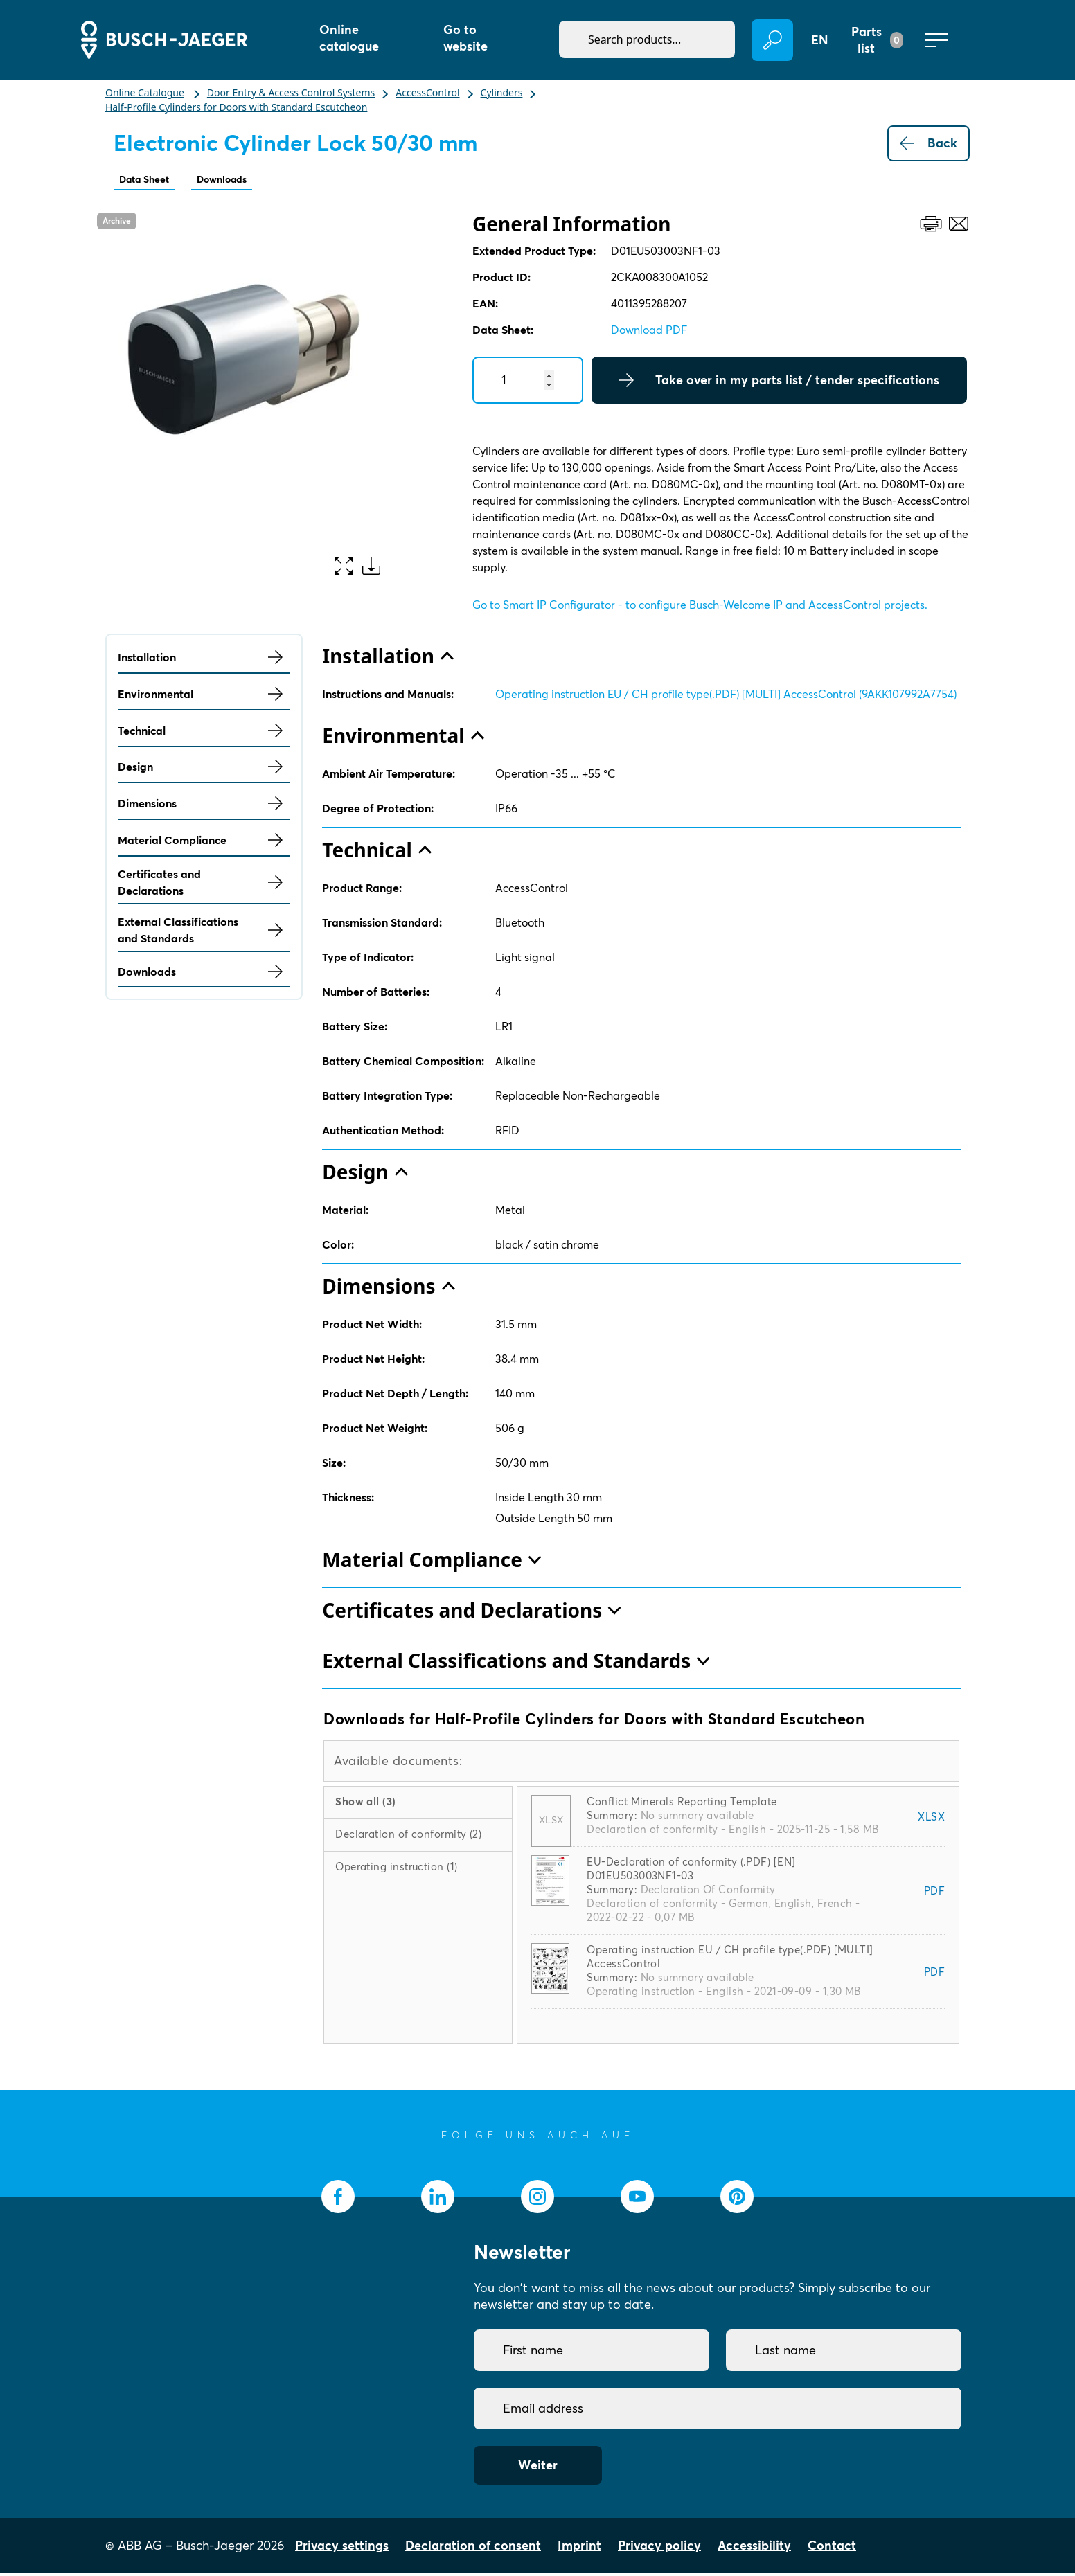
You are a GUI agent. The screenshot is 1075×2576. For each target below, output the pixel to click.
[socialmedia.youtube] (637, 2199)
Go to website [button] (465, 37)
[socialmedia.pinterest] (737, 2199)
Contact (832, 2548)
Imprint (579, 2548)
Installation (204, 660)
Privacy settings (342, 2548)
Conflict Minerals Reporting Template (681, 1804)
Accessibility (754, 2548)
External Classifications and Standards (204, 933)
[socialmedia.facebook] (338, 2199)
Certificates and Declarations (204, 885)
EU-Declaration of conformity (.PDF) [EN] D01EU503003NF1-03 (691, 1871)
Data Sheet (152, 180)
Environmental (204, 697)
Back (928, 143)
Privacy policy (659, 2548)
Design (204, 769)
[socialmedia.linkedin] (437, 2199)
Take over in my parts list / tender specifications (779, 383)
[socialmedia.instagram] (537, 2199)
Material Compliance (204, 843)
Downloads (245, 180)
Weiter (538, 2468)
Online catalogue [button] (349, 37)
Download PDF (649, 332)
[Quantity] (527, 382)
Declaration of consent (473, 2548)
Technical (204, 733)
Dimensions (204, 806)
